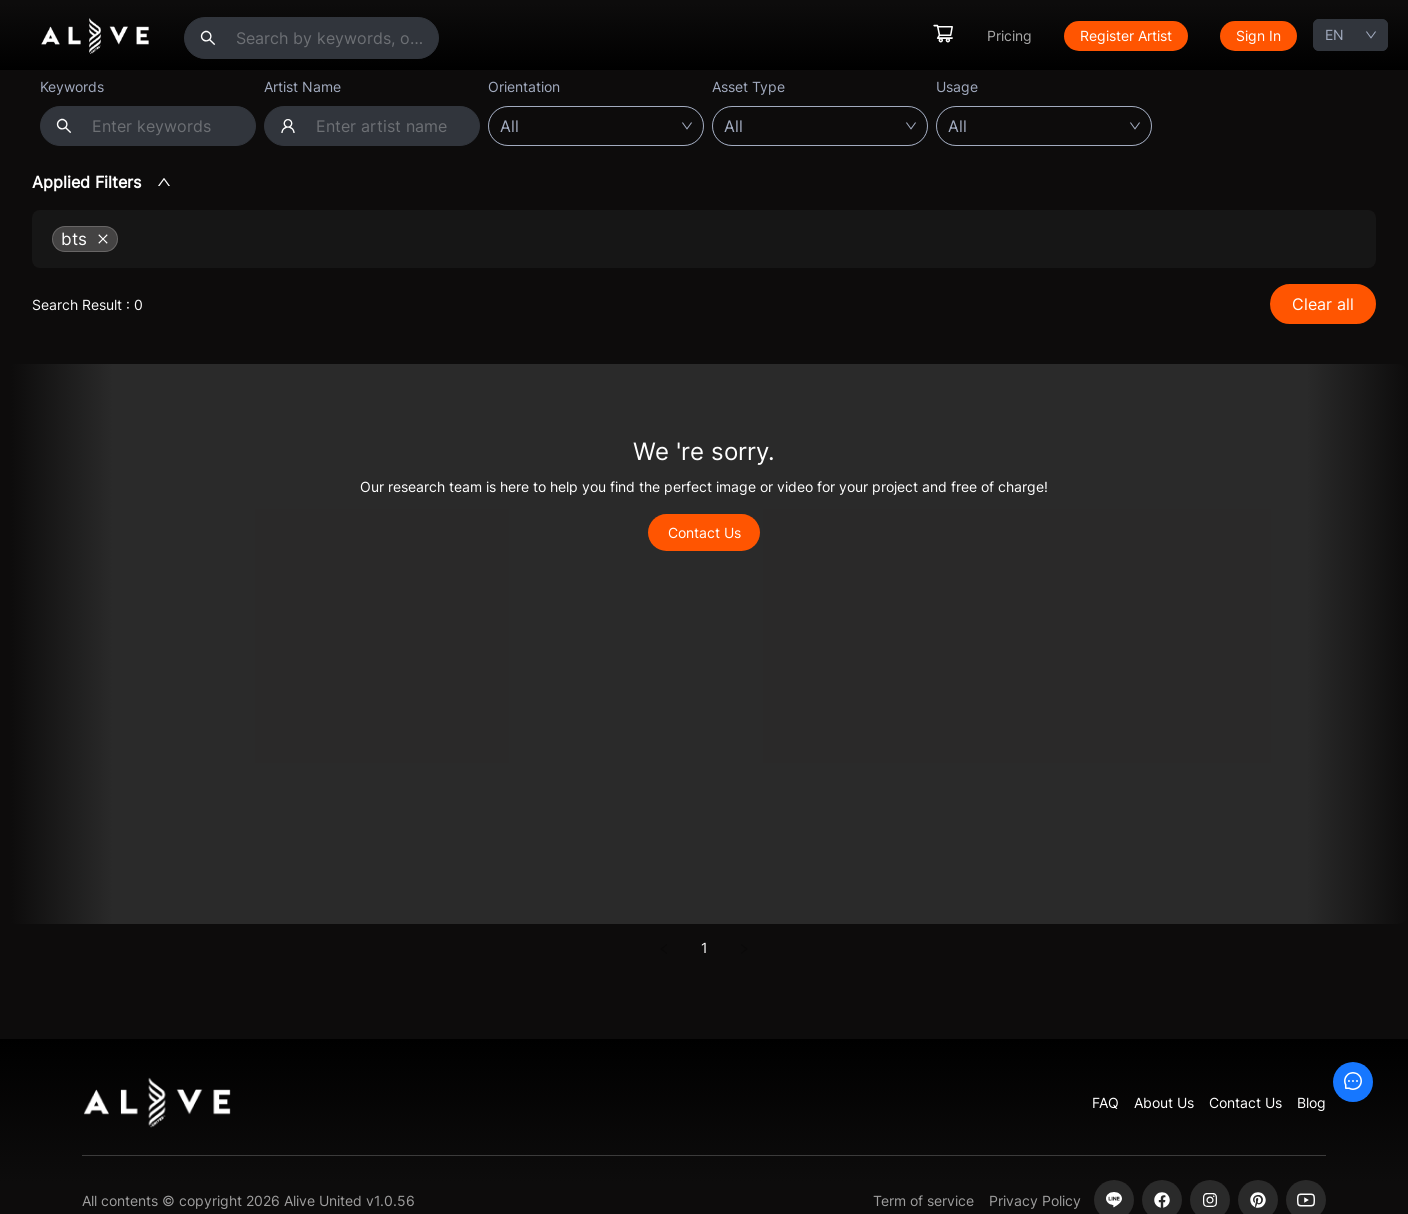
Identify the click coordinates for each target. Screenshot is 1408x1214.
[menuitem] (943, 35)
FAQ (1105, 1102)
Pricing (1009, 35)
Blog (1311, 1102)
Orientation (524, 86)
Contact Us (704, 532)
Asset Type (748, 86)
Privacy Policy (1035, 1200)
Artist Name (302, 86)
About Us (1164, 1102)
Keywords (72, 86)
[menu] (1114, 35)
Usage (957, 86)
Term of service (923, 1200)
